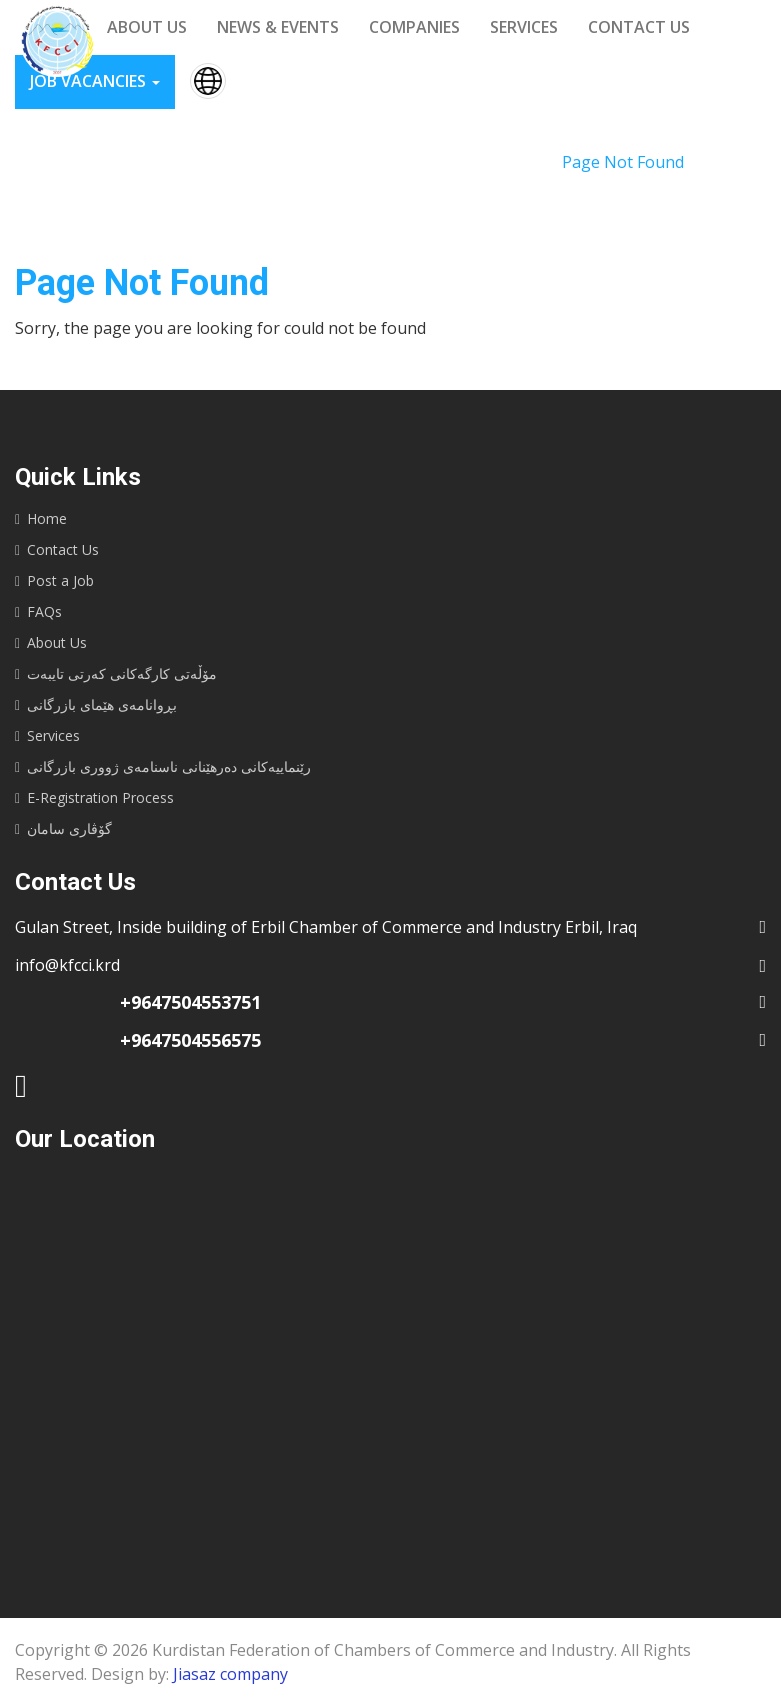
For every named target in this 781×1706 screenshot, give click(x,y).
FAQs (44, 611)
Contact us (639, 27)
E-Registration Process (100, 797)
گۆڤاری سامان (69, 828)
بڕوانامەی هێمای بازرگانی (102, 704)
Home (515, 162)
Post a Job (60, 580)
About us (147, 27)
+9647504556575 (190, 1040)
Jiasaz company (230, 1674)
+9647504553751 (190, 1002)
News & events (278, 27)
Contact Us (63, 549)
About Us (57, 642)
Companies (414, 27)
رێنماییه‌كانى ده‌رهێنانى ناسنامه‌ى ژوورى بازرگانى (169, 766)
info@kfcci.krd (67, 965)
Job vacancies (95, 81)
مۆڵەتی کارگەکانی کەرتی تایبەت (122, 673)
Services (524, 27)
